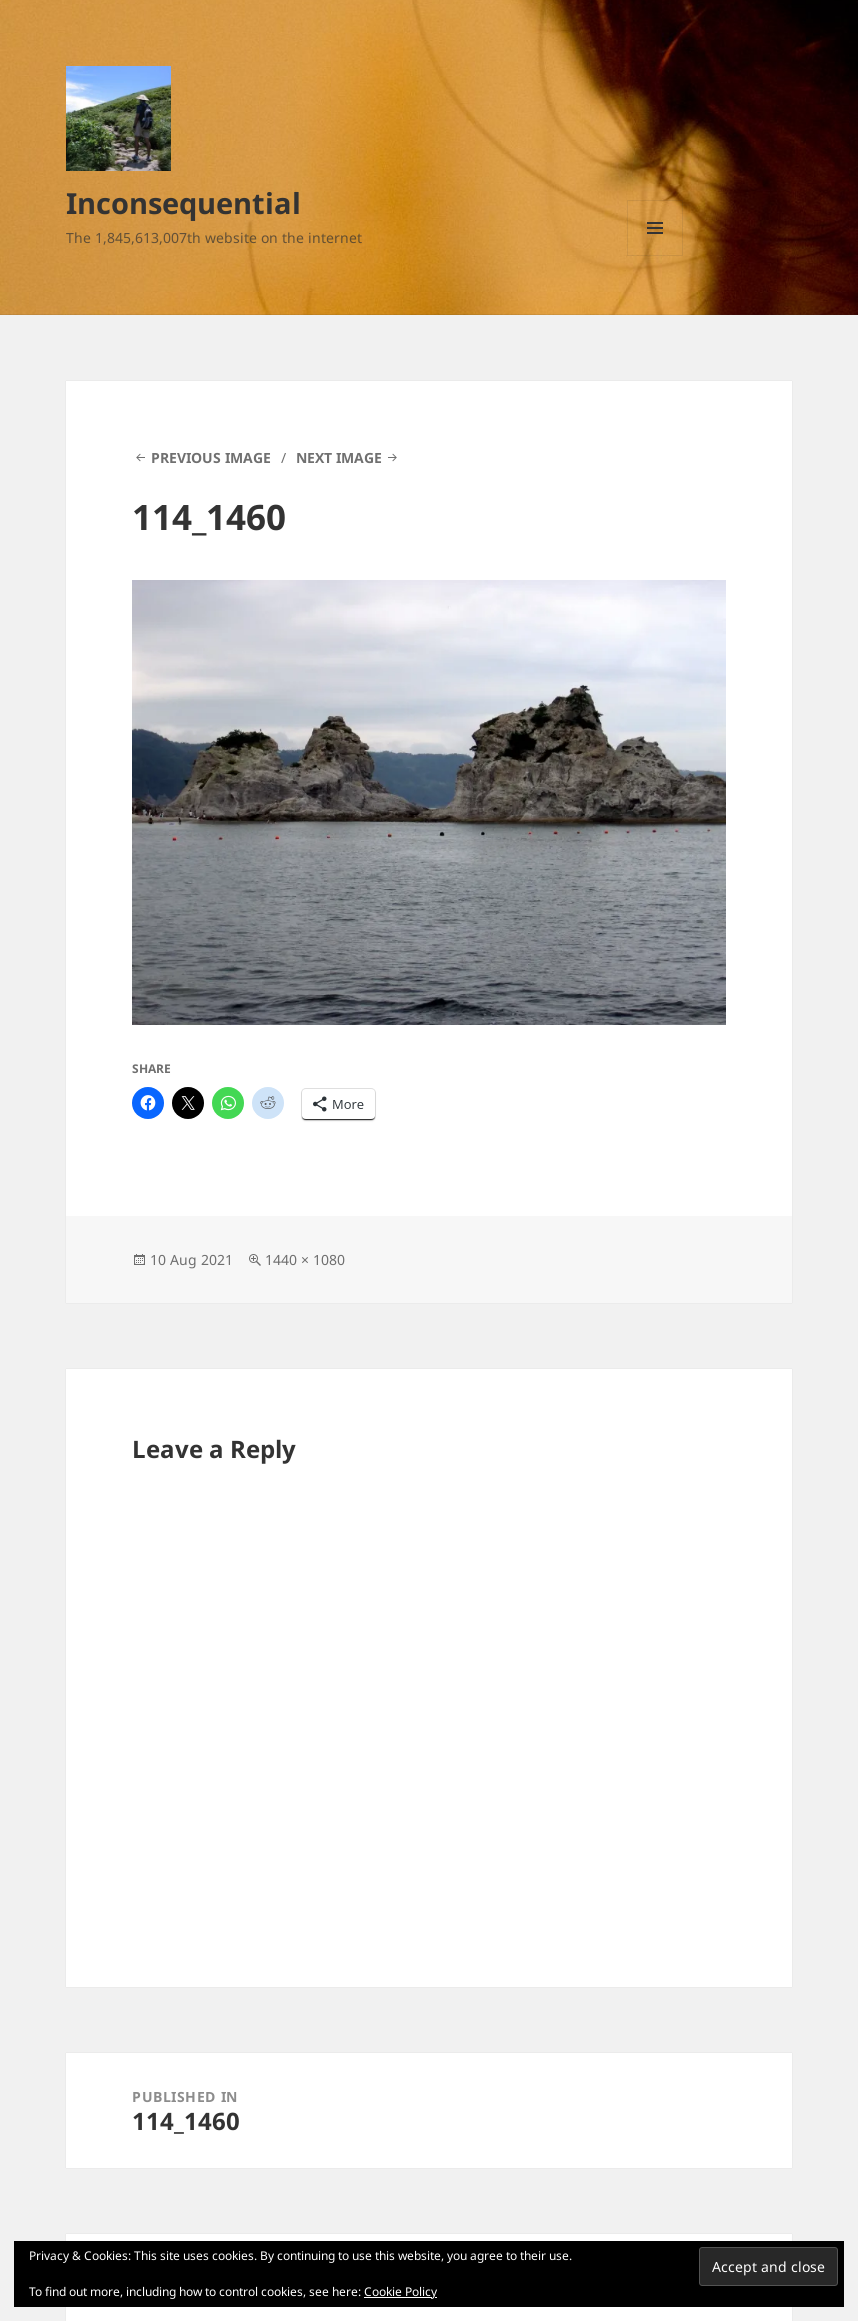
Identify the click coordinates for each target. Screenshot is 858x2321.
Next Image (339, 457)
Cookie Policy (400, 2291)
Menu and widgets (655, 255)
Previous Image (211, 457)
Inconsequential (183, 202)
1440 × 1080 (305, 1259)
